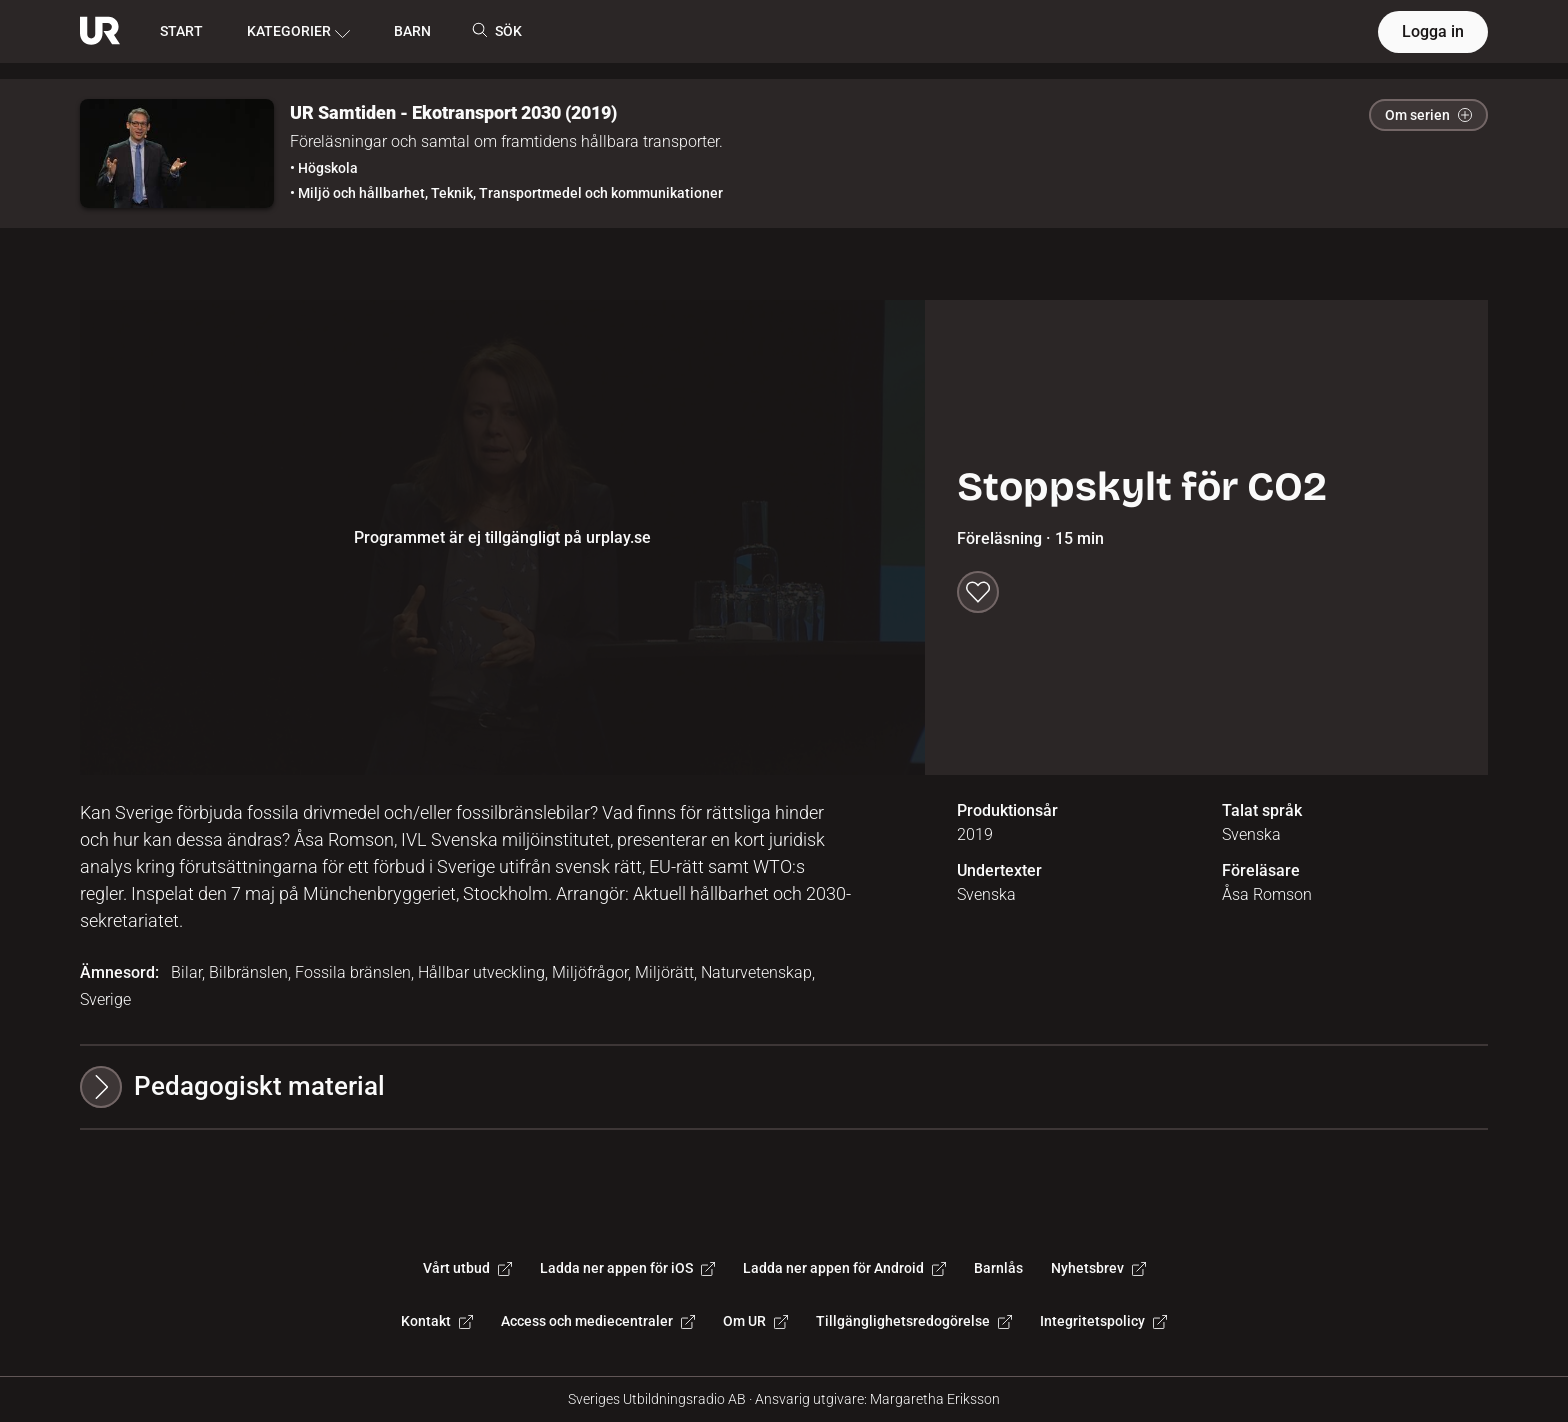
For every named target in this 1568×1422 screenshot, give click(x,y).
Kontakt (437, 1321)
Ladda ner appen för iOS (627, 1268)
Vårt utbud (467, 1268)
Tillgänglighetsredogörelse (914, 1321)
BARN (412, 31)
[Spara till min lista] (978, 592)
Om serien (1428, 115)
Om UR (755, 1321)
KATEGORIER (298, 32)
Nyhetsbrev (1098, 1268)
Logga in (1433, 31)
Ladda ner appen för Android (844, 1268)
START (181, 31)
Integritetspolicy (1103, 1321)
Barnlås (998, 1268)
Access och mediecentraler (598, 1321)
